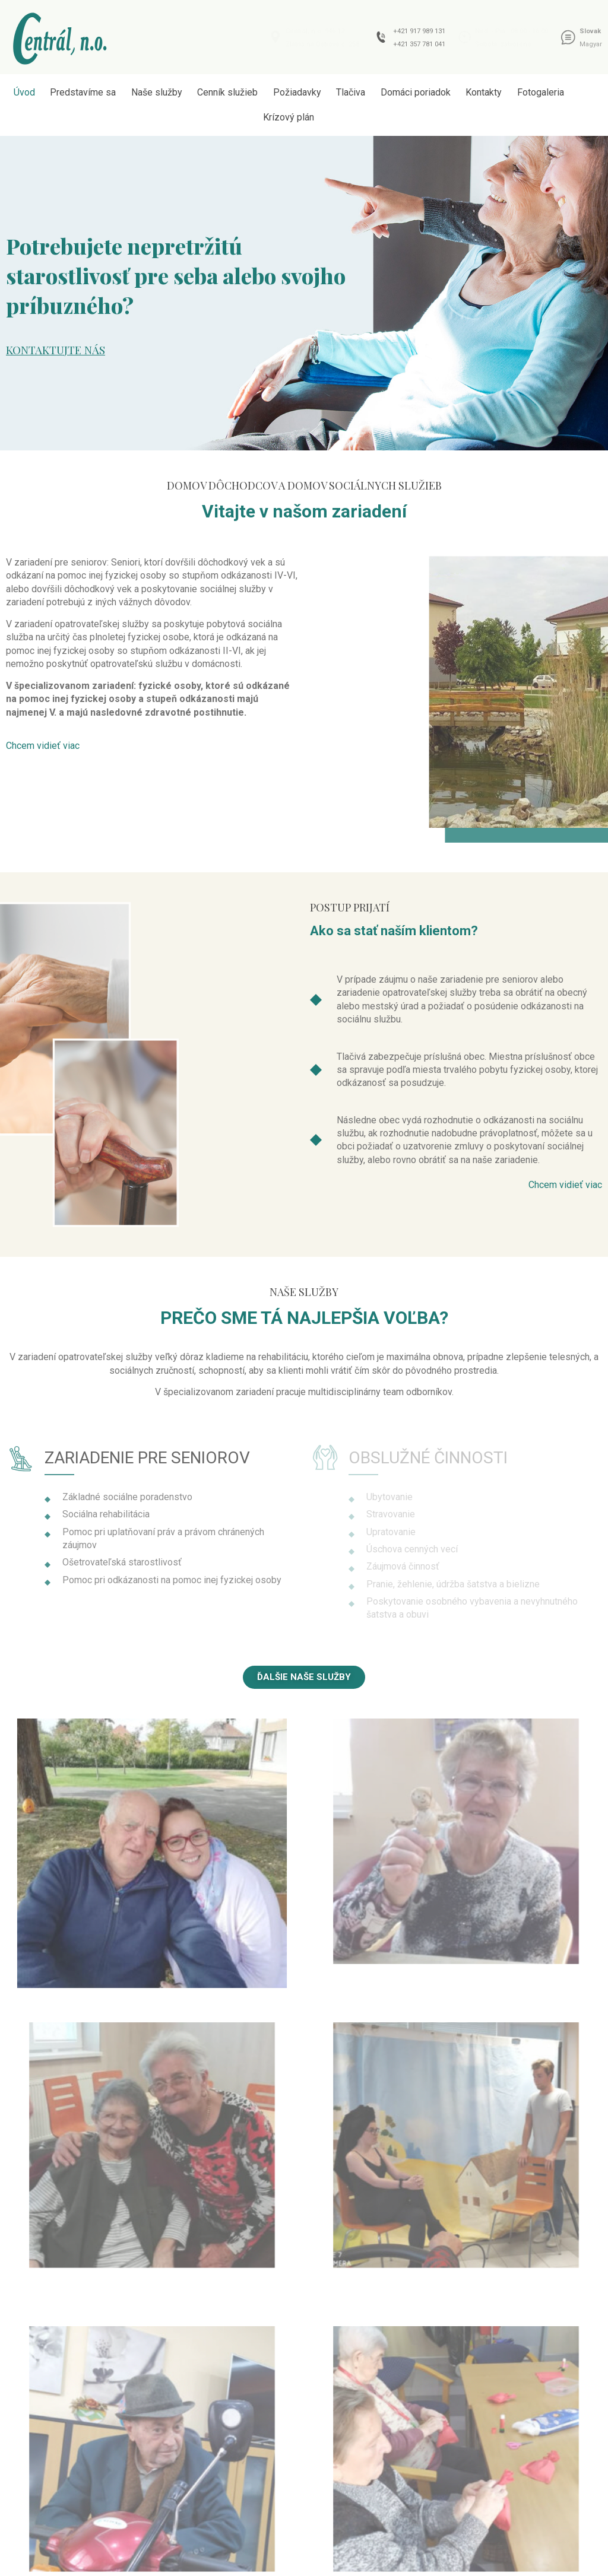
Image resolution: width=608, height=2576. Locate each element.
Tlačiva (350, 92)
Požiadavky (297, 92)
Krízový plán (288, 117)
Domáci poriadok (416, 92)
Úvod (24, 92)
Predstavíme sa (83, 92)
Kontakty (484, 92)
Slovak (590, 31)
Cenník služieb (227, 92)
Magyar (591, 44)
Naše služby (156, 92)
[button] (43, 746)
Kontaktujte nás (55, 349)
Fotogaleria (540, 92)
